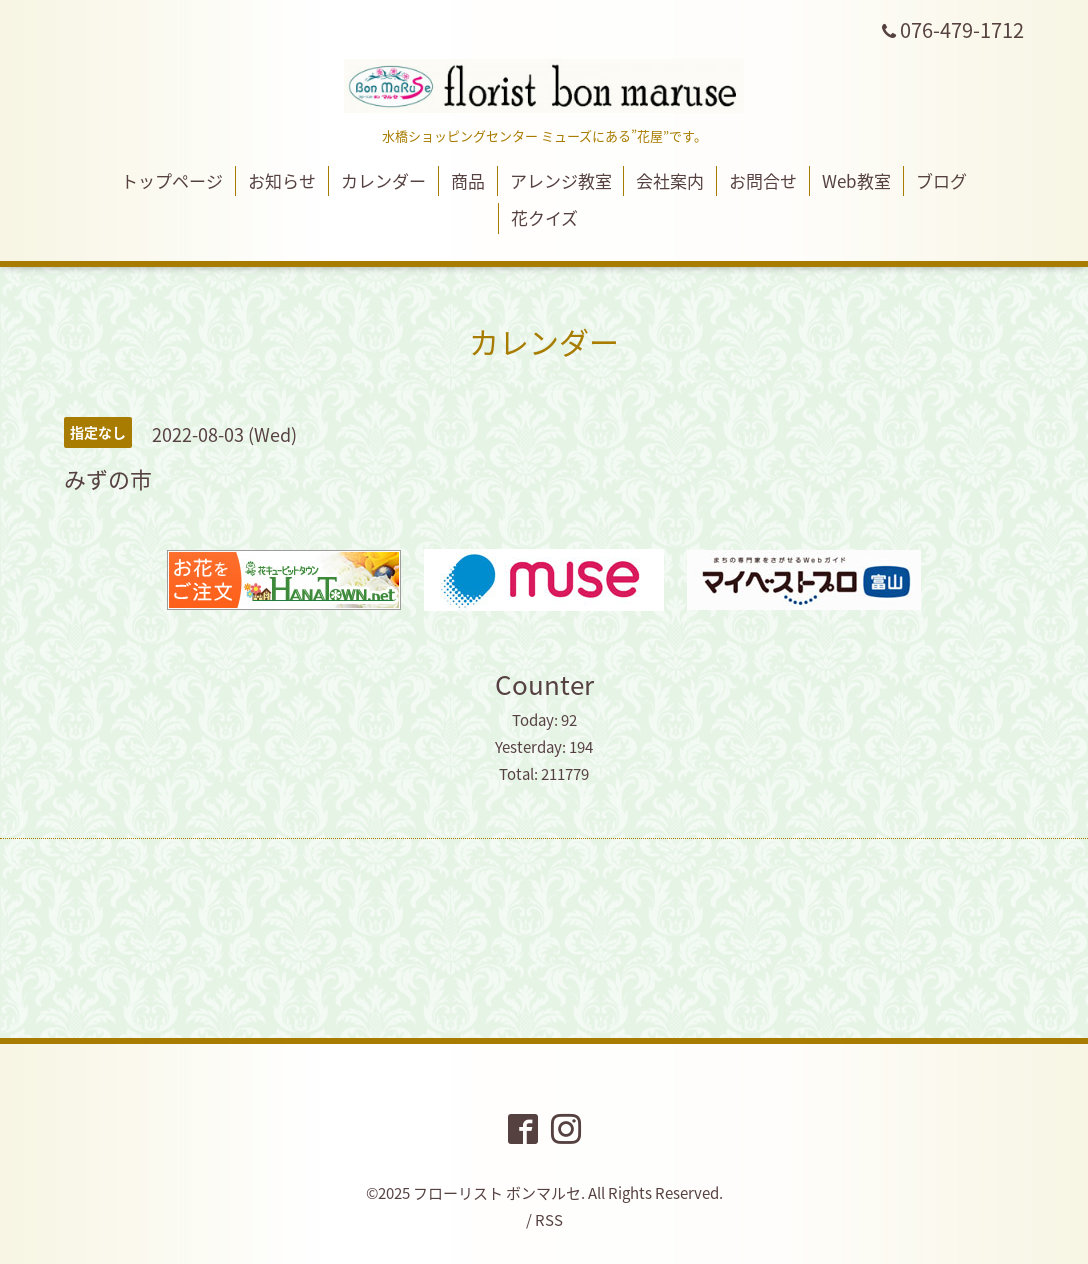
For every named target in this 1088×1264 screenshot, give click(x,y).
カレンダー (383, 180)
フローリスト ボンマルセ (497, 1193)
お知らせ (282, 180)
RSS (549, 1220)
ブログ (941, 180)
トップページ (172, 180)
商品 (468, 180)
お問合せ (763, 180)
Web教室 (856, 180)
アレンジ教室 (561, 180)
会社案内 (670, 180)
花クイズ (544, 217)
